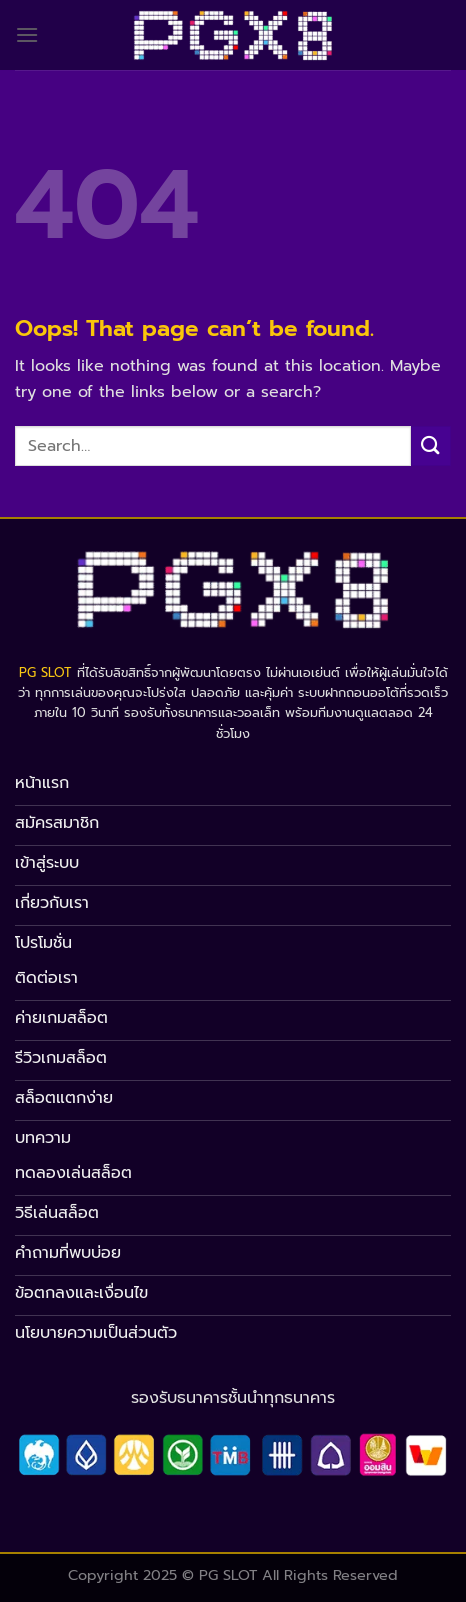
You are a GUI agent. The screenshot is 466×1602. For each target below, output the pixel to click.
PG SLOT (45, 672)
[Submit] (431, 445)
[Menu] (27, 34)
